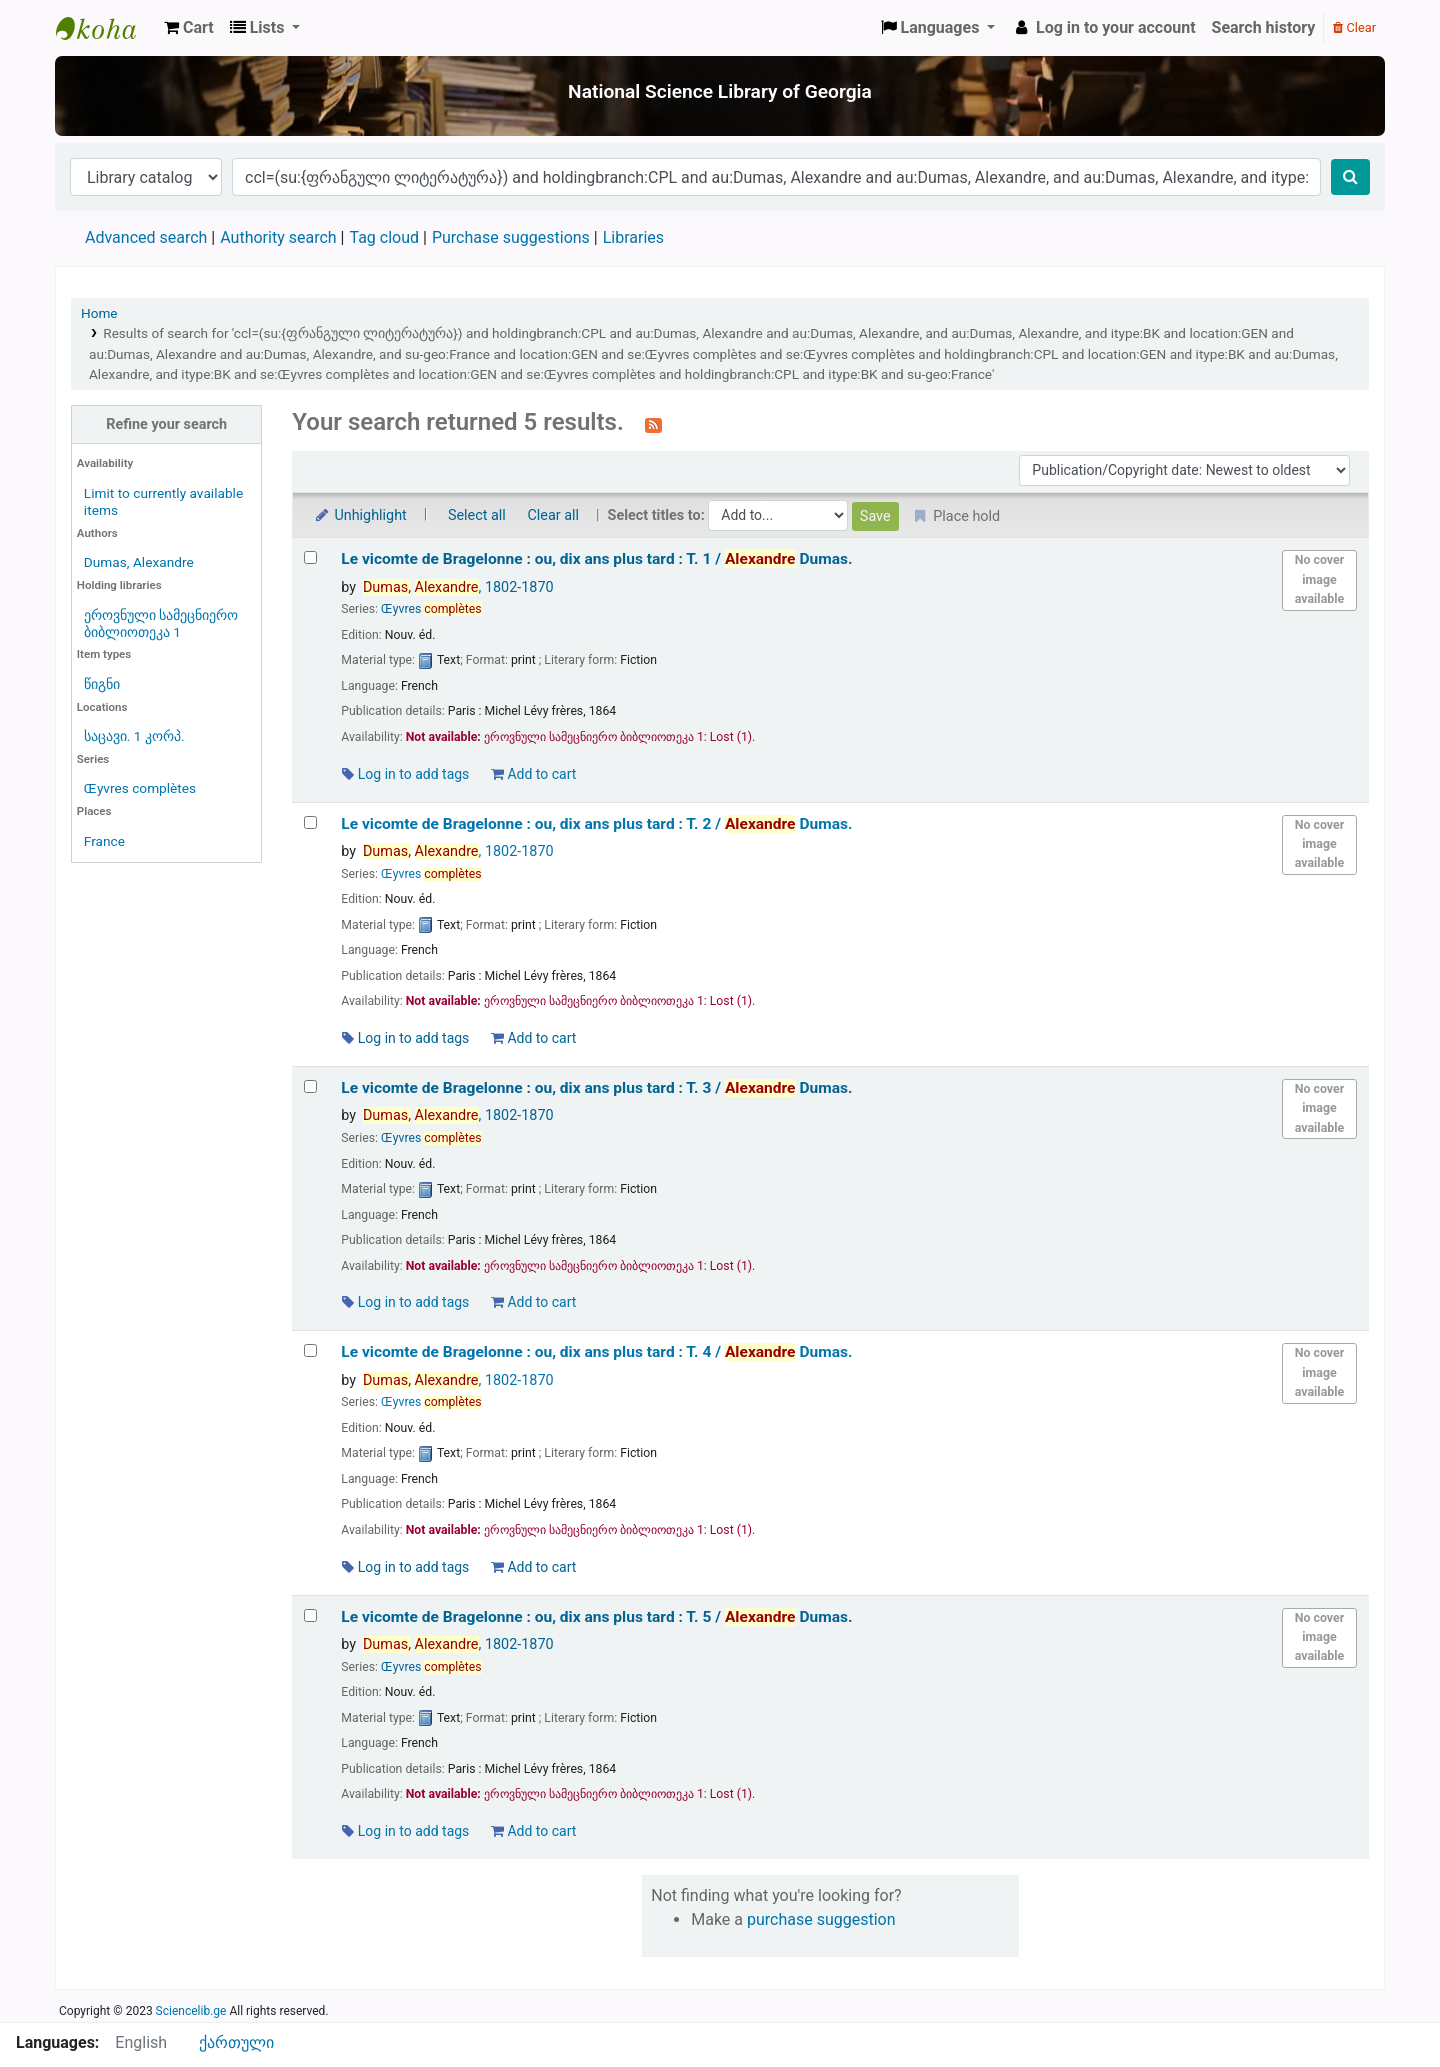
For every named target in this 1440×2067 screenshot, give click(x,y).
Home (99, 313)
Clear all (553, 515)
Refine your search (166, 424)
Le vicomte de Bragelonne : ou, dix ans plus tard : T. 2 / (596, 824)
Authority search (278, 237)
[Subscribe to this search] (653, 424)
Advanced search (146, 237)
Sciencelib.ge (191, 2011)
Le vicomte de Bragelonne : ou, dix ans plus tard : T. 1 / (596, 559)
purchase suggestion (821, 1919)
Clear (1354, 27)
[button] (189, 28)
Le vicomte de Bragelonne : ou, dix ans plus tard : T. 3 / (596, 1088)
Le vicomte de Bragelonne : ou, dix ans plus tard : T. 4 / (596, 1352)
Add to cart (533, 774)
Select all (477, 515)
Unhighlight (359, 515)
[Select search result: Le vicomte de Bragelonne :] (310, 557)
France (104, 841)
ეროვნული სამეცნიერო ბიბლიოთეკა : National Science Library (106, 28)
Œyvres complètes (140, 788)
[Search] (1350, 177)
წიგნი (102, 684)
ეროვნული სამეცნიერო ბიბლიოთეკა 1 (161, 623)
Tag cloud (384, 237)
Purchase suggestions (511, 237)
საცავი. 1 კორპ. (134, 736)
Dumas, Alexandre (139, 562)
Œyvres (431, 609)
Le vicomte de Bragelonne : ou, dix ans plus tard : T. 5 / (596, 1617)
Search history (1264, 27)
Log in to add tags (405, 774)
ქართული (236, 2042)
